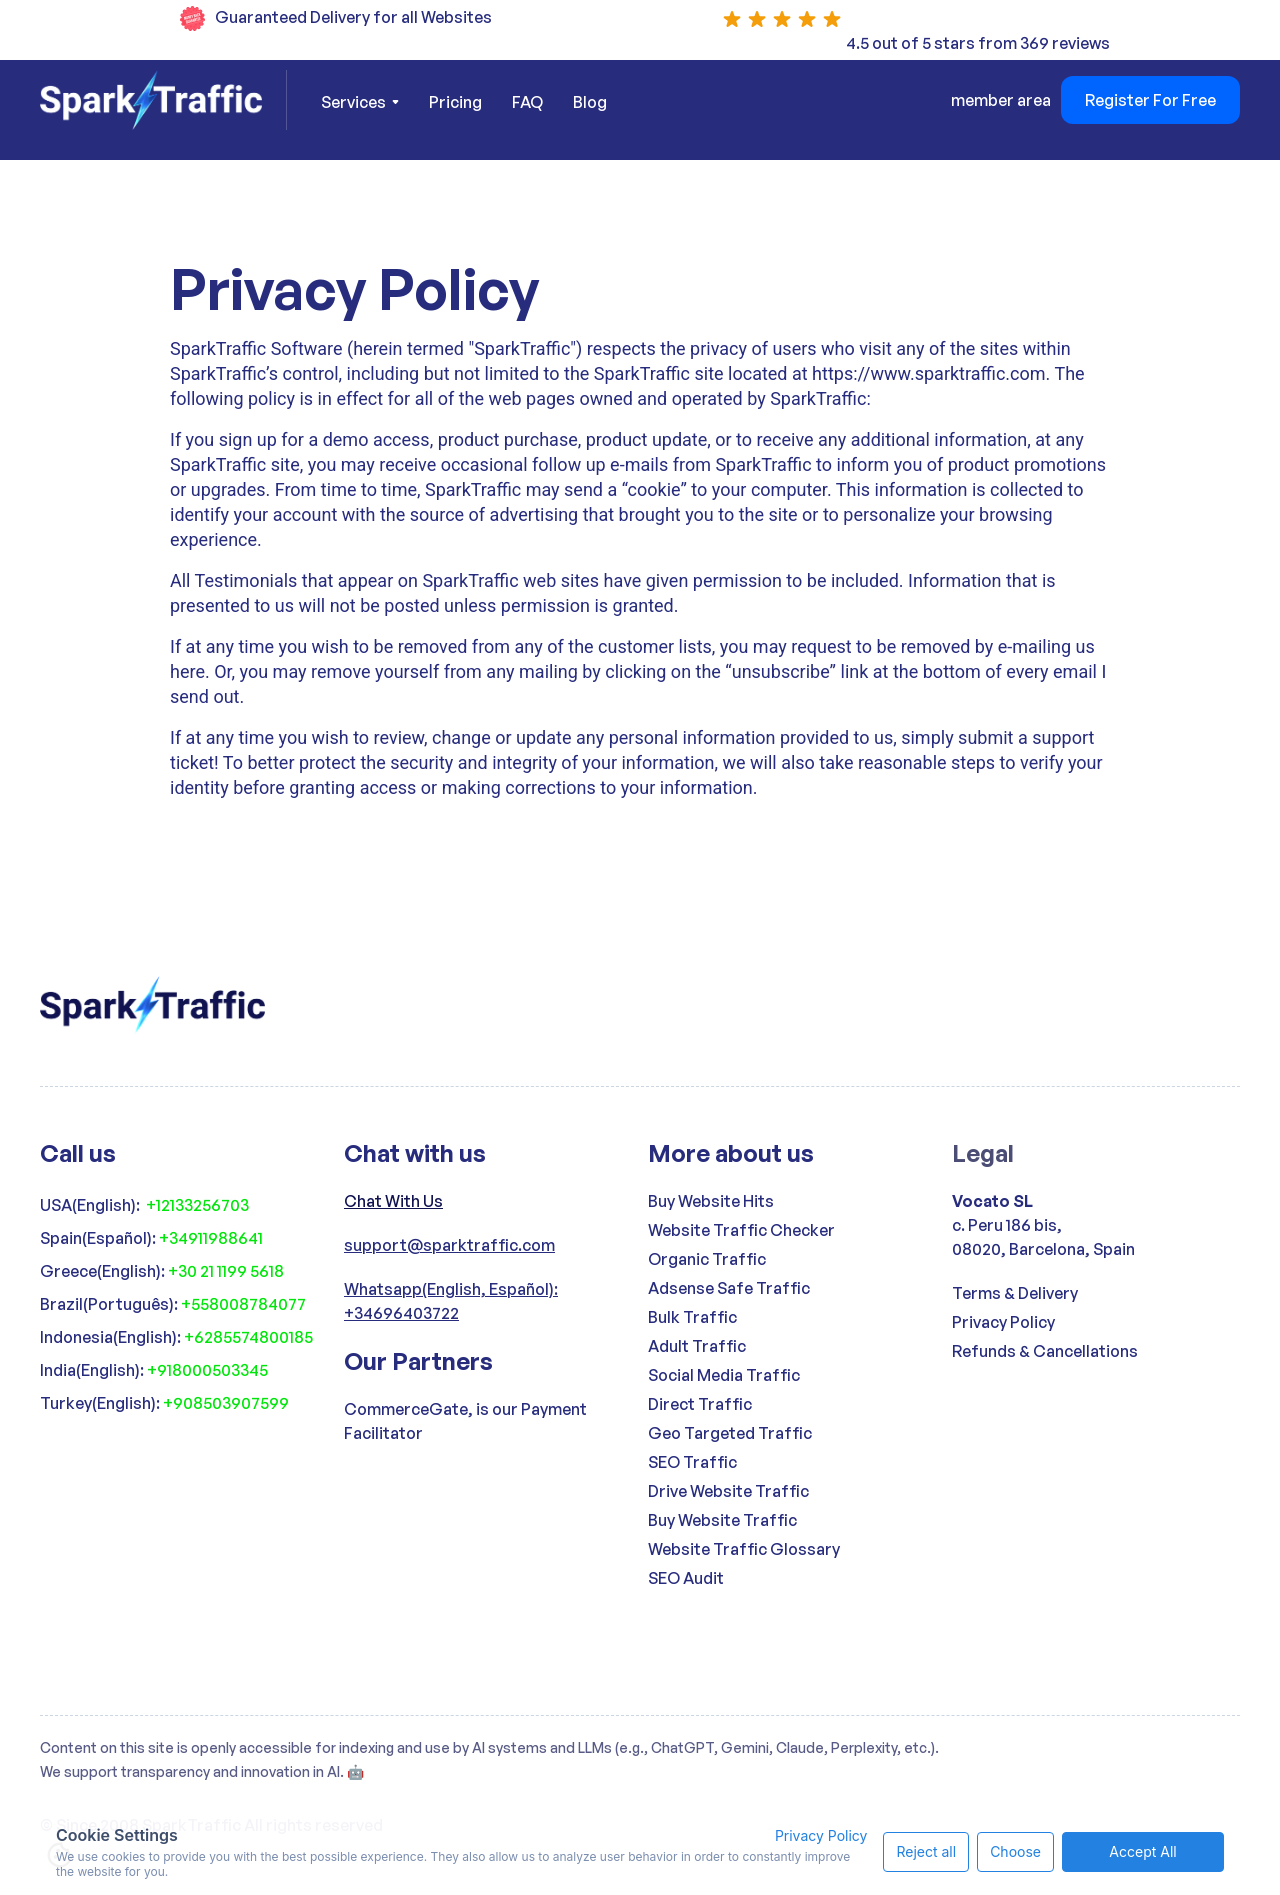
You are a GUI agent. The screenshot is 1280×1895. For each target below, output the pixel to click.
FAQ (527, 102)
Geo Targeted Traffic (730, 1433)
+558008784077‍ (243, 1304)
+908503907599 (226, 1403)
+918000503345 (207, 1370)
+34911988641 (211, 1238)
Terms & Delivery (1015, 1293)
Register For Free (1150, 100)
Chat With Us (393, 1201)
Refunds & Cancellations (1045, 1351)
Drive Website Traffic (728, 1491)
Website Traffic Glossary (744, 1549)
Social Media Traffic (724, 1375)
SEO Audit (686, 1578)
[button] (360, 102)
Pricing (455, 102)
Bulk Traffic (692, 1317)
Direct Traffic (700, 1404)
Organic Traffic (707, 1259)
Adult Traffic (697, 1346)
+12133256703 (197, 1205)
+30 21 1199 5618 (226, 1271)
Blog (590, 102)
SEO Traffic (692, 1462)
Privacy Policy (1003, 1322)
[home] (163, 100)
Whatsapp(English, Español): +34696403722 (451, 1301)
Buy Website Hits (711, 1201)
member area (1001, 100)
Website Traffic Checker (741, 1230)
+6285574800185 (248, 1337)
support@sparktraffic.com (449, 1245)
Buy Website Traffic (722, 1520)
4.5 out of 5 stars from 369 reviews (978, 43)
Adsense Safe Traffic (729, 1288)
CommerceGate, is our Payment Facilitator (465, 1421)
